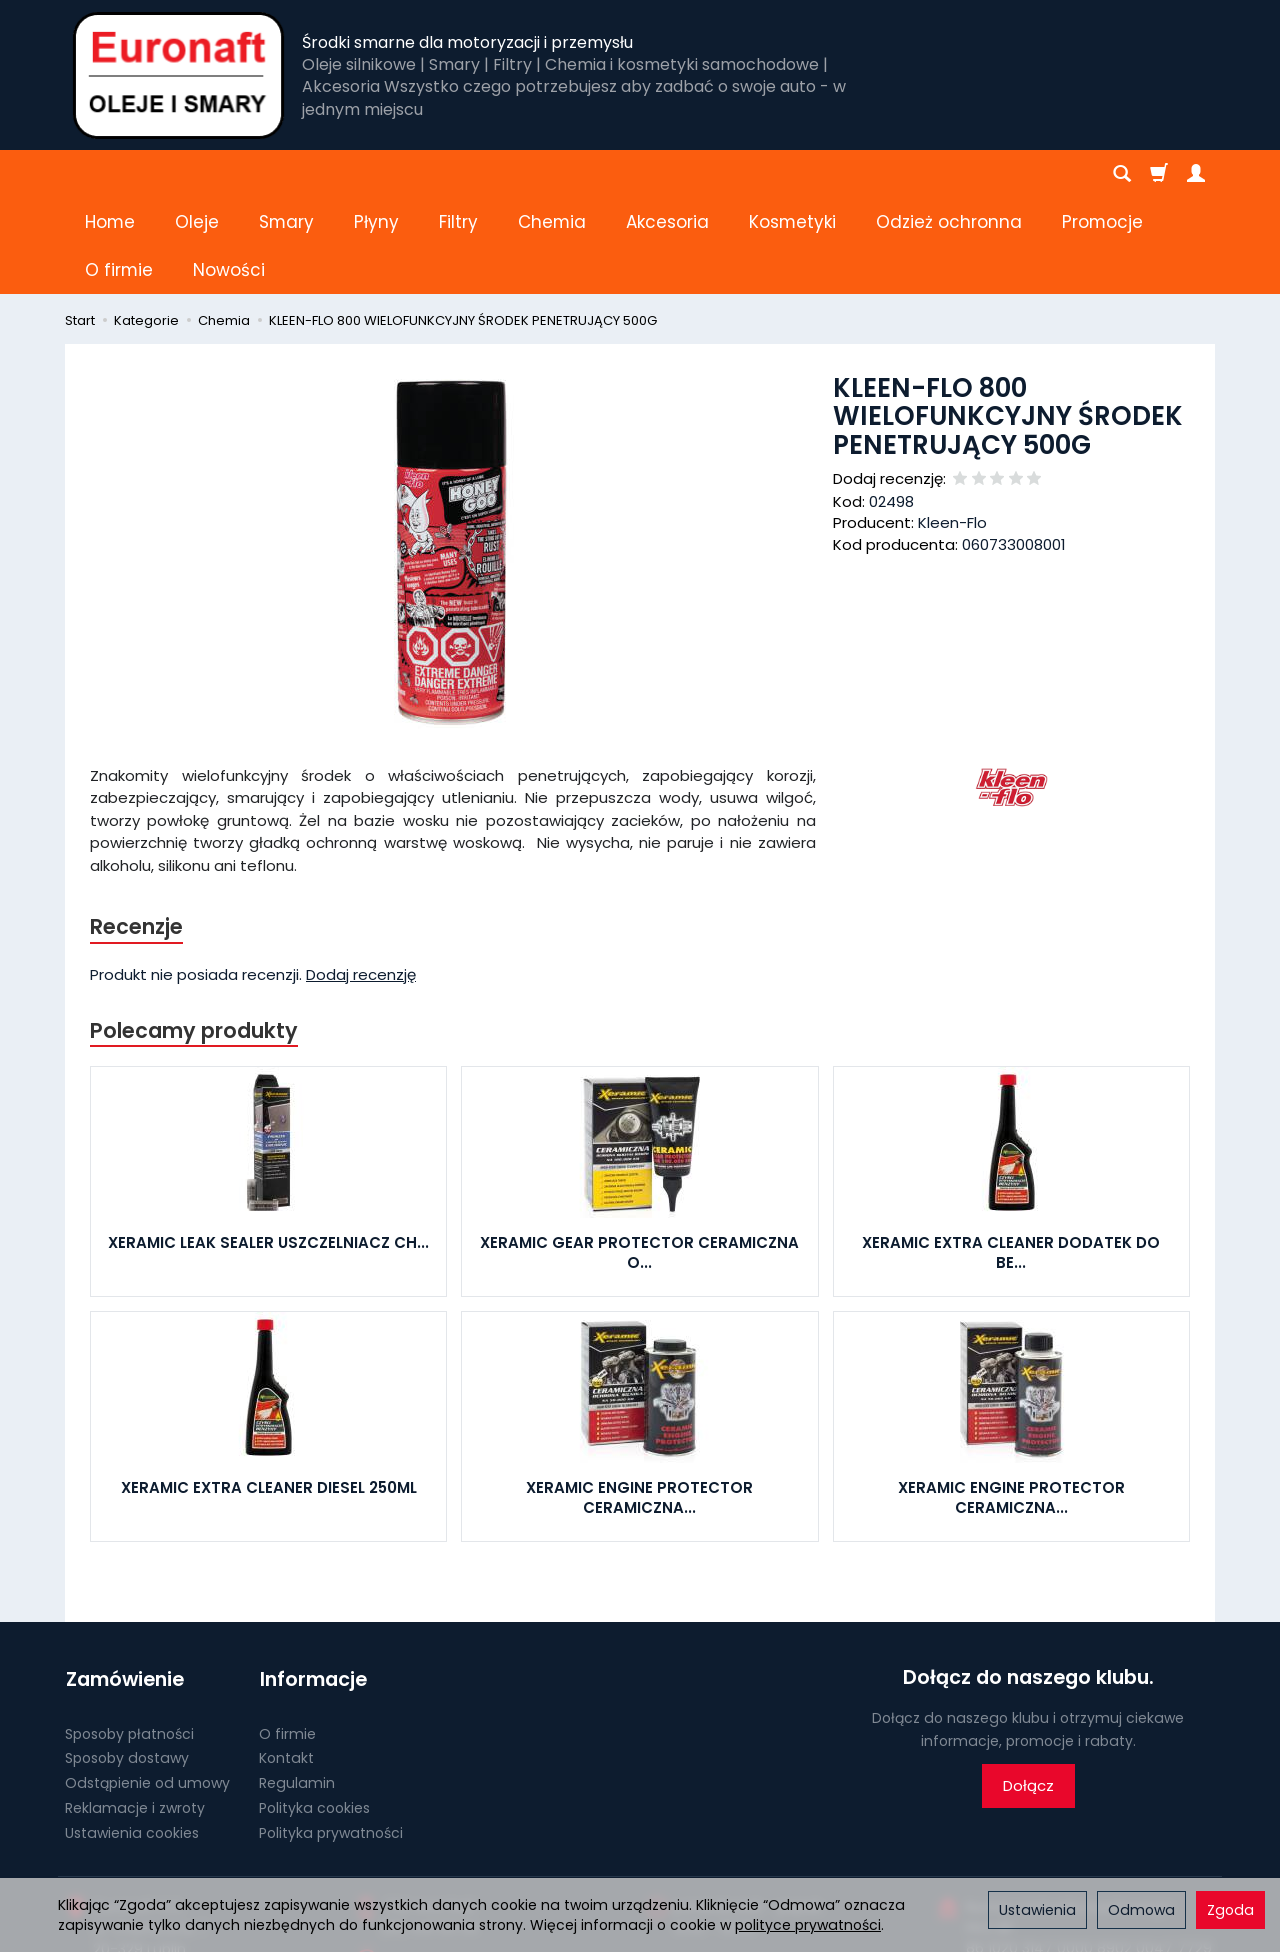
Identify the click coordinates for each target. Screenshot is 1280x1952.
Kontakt (286, 1660)
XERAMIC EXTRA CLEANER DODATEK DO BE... (1011, 1157)
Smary (286, 174)
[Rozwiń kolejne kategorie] (887, 174)
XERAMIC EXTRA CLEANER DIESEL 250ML (269, 1392)
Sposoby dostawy (127, 1660)
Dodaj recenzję (361, 878)
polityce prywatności (808, 1925)
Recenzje (137, 830)
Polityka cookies (314, 1710)
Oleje (197, 174)
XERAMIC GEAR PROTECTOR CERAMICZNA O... (639, 1157)
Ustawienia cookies (132, 1734)
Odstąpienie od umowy (147, 1685)
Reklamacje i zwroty (135, 1710)
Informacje (312, 1582)
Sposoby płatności (129, 1635)
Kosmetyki (792, 174)
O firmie (287, 1635)
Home (110, 174)
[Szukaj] (1122, 174)
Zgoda (1230, 1910)
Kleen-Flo (952, 426)
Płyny (376, 174)
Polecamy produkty (194, 934)
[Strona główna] (178, 75)
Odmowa (1141, 1910)
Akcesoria (667, 174)
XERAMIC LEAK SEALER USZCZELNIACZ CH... (268, 1147)
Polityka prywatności (331, 1734)
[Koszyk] (1159, 174)
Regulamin (297, 1685)
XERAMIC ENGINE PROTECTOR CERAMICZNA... (639, 1402)
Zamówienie (124, 1582)
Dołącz (1028, 1690)
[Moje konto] (1196, 174)
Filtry (458, 174)
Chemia (552, 174)
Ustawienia (1037, 1910)
